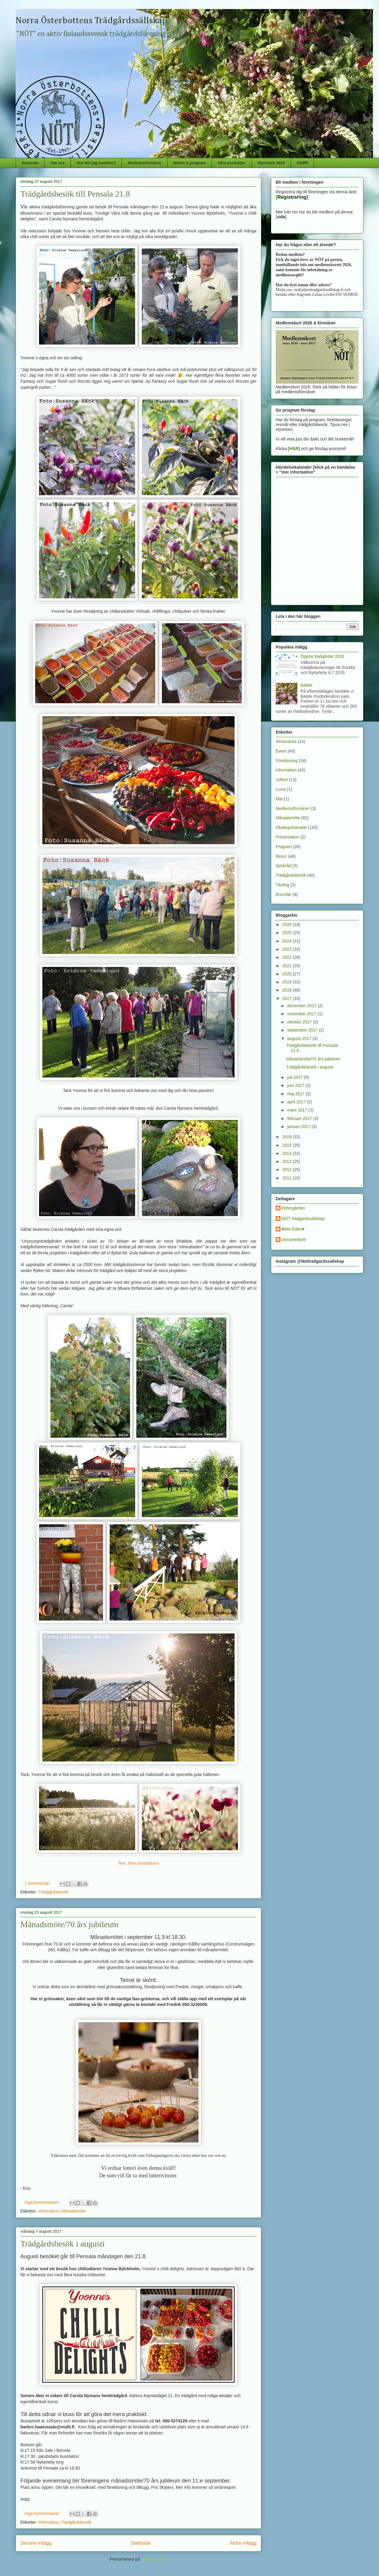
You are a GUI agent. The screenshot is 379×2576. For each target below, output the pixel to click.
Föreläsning (287, 760)
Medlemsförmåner (144, 163)
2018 (287, 990)
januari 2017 (299, 1126)
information (48, 2211)
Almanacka (286, 741)
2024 (287, 941)
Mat (279, 798)
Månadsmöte (73, 2211)
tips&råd (283, 865)
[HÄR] (294, 448)
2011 (287, 1178)
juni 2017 (296, 1085)
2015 (287, 1145)
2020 (287, 973)
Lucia (281, 789)
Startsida (30, 163)
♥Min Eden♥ (293, 1229)
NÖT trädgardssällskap (303, 1218)
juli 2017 (295, 1077)
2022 (287, 957)
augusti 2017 (299, 1038)
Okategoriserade (291, 827)
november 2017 (302, 1013)
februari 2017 (300, 1118)
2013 (287, 1161)
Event (281, 751)
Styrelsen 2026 (271, 163)
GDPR (302, 163)
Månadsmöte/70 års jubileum (69, 1924)
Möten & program (189, 163)
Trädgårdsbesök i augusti (62, 2243)
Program (284, 846)
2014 (287, 1153)
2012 (287, 1169)
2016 (287, 1136)
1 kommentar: (38, 1883)
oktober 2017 (300, 1022)
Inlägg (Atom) (154, 2559)
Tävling (282, 884)
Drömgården (293, 1208)
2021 (287, 965)
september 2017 (303, 1030)
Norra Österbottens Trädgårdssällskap (91, 20)
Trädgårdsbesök (53, 1892)
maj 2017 (296, 1093)
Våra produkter (231, 163)
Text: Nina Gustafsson (138, 1863)
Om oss (57, 163)
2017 (287, 998)
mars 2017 (297, 1110)
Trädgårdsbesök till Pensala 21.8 (75, 193)
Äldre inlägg (243, 2543)
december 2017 (302, 1005)
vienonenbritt (294, 1239)
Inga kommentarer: (43, 2202)
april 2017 (297, 1101)
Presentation (287, 837)
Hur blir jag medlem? (96, 163)
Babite (307, 685)
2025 (287, 932)
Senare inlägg (36, 2543)
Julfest (282, 779)
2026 (287, 924)
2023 (287, 949)
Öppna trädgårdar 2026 (322, 656)
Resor (281, 856)
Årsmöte (283, 894)
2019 (287, 982)
